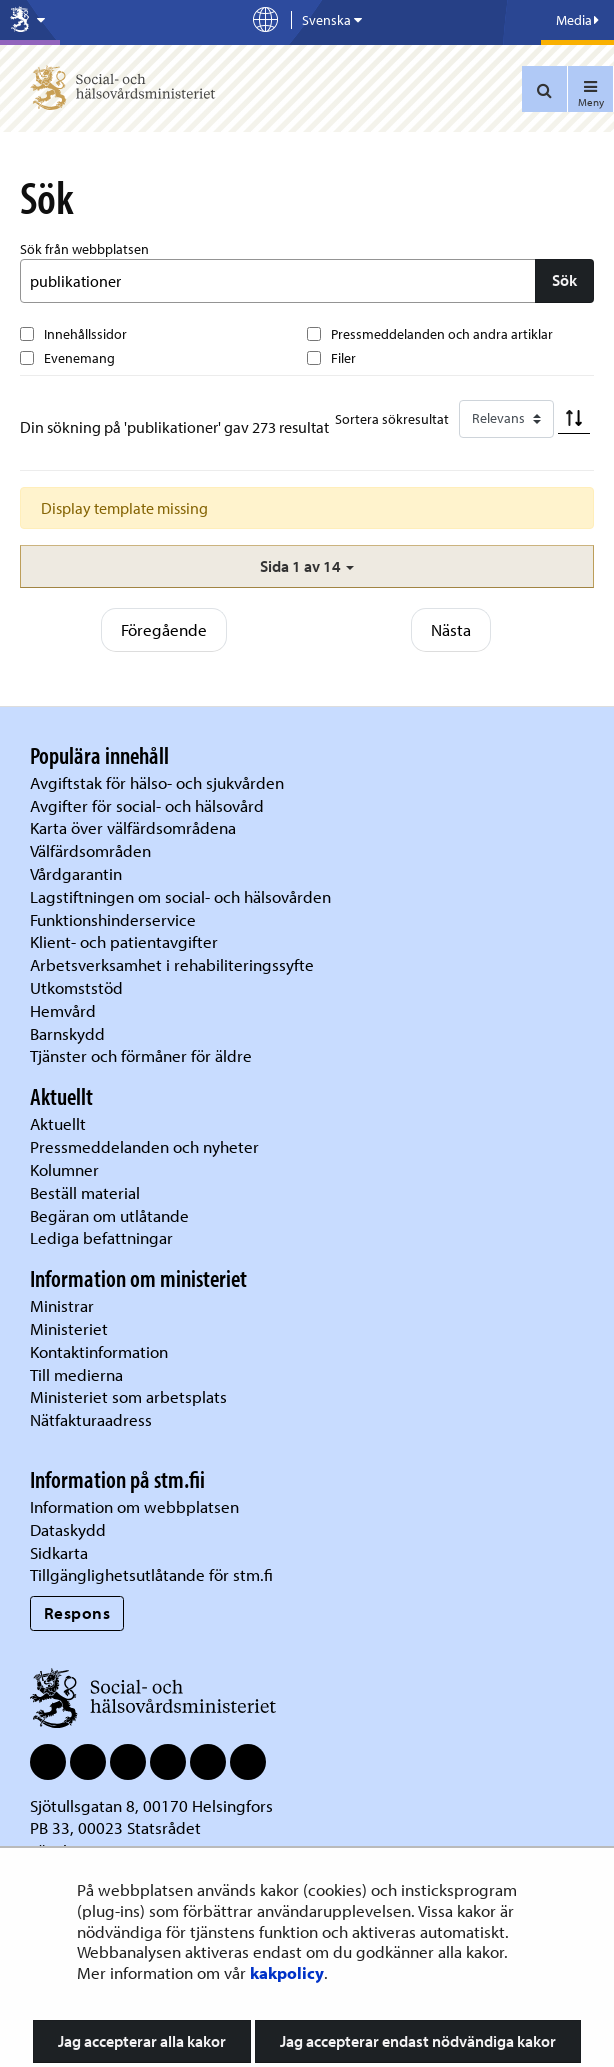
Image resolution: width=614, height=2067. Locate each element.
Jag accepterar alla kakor (142, 2041)
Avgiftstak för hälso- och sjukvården (157, 782)
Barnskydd (67, 1033)
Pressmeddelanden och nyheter (144, 1146)
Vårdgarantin (76, 873)
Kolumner (64, 1169)
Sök (564, 280)
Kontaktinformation (99, 1351)
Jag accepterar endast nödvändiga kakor (418, 2041)
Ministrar (62, 1305)
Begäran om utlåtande (109, 1215)
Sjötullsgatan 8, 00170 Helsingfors (151, 1805)
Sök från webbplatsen (84, 249)
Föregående (164, 629)
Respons (77, 1612)
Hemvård (63, 1010)
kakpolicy (287, 1972)
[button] (307, 566)
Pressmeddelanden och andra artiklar (442, 334)
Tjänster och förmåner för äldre (141, 1055)
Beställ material (85, 1192)
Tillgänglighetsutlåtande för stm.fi (151, 1574)
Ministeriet (69, 1328)
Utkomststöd (76, 987)
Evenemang (79, 358)
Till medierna (76, 1374)
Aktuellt (58, 1123)
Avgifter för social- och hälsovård (147, 805)
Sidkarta (59, 1552)
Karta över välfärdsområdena (133, 827)
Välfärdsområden (90, 850)
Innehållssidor (85, 334)
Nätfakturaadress (91, 1419)
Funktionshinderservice (113, 919)
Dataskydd (68, 1529)
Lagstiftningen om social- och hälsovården (180, 896)
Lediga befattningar (101, 1237)
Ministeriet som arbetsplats (128, 1396)
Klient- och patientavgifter (124, 941)
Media (577, 20)
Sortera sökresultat (392, 419)
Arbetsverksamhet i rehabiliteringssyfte (174, 964)
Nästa (451, 629)
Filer (343, 358)
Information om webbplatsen (134, 1506)
